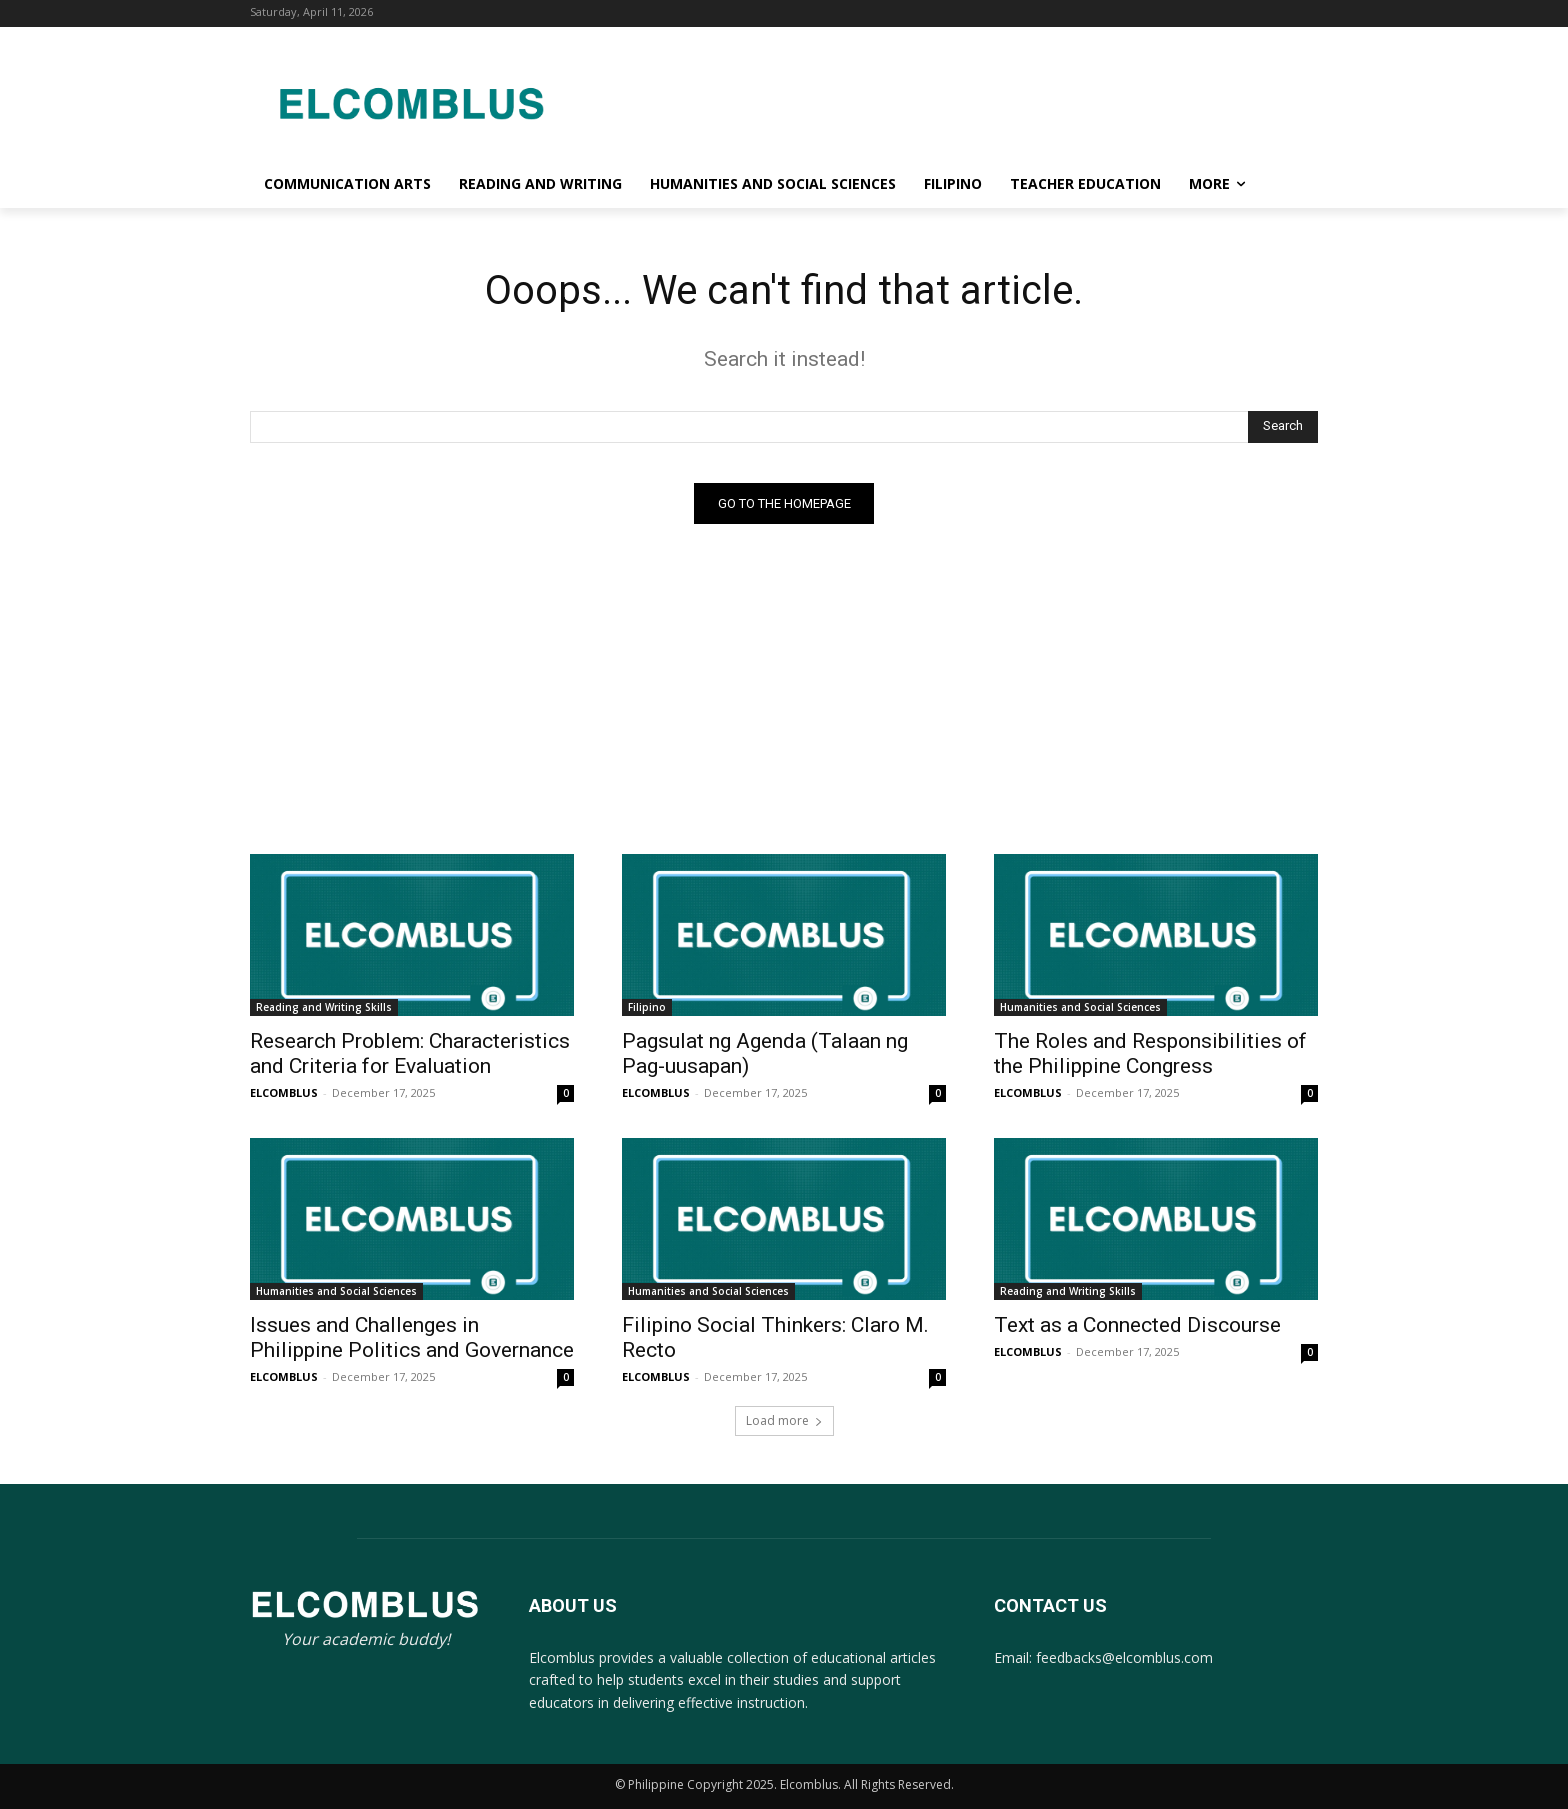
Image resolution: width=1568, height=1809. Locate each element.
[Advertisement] (944, 100)
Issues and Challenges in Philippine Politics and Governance (412, 1337)
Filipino (647, 1007)
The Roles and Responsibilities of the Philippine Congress (1150, 1053)
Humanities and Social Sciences (1080, 1007)
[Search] (1283, 427)
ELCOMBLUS (284, 1092)
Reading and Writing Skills (324, 1007)
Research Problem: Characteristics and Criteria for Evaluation (410, 1053)
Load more (784, 1420)
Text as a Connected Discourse (1137, 1325)
